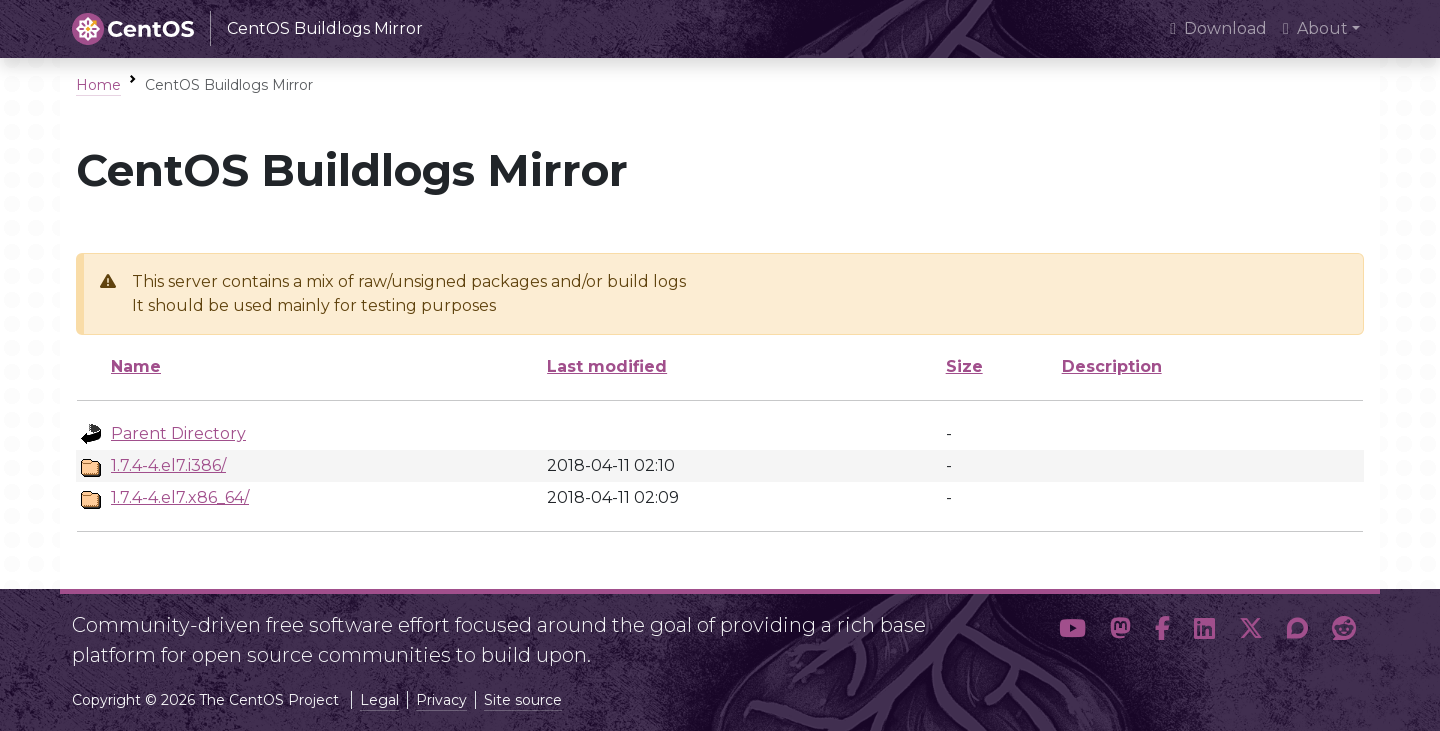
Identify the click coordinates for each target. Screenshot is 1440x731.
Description (1112, 366)
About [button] (1315, 28)
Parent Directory (178, 433)
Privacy (441, 700)
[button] (1072, 632)
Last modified (607, 366)
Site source (523, 700)
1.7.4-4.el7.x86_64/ (180, 497)
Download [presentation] (1218, 28)
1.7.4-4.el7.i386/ (168, 465)
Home (98, 85)
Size (964, 366)
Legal (379, 700)
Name (136, 366)
